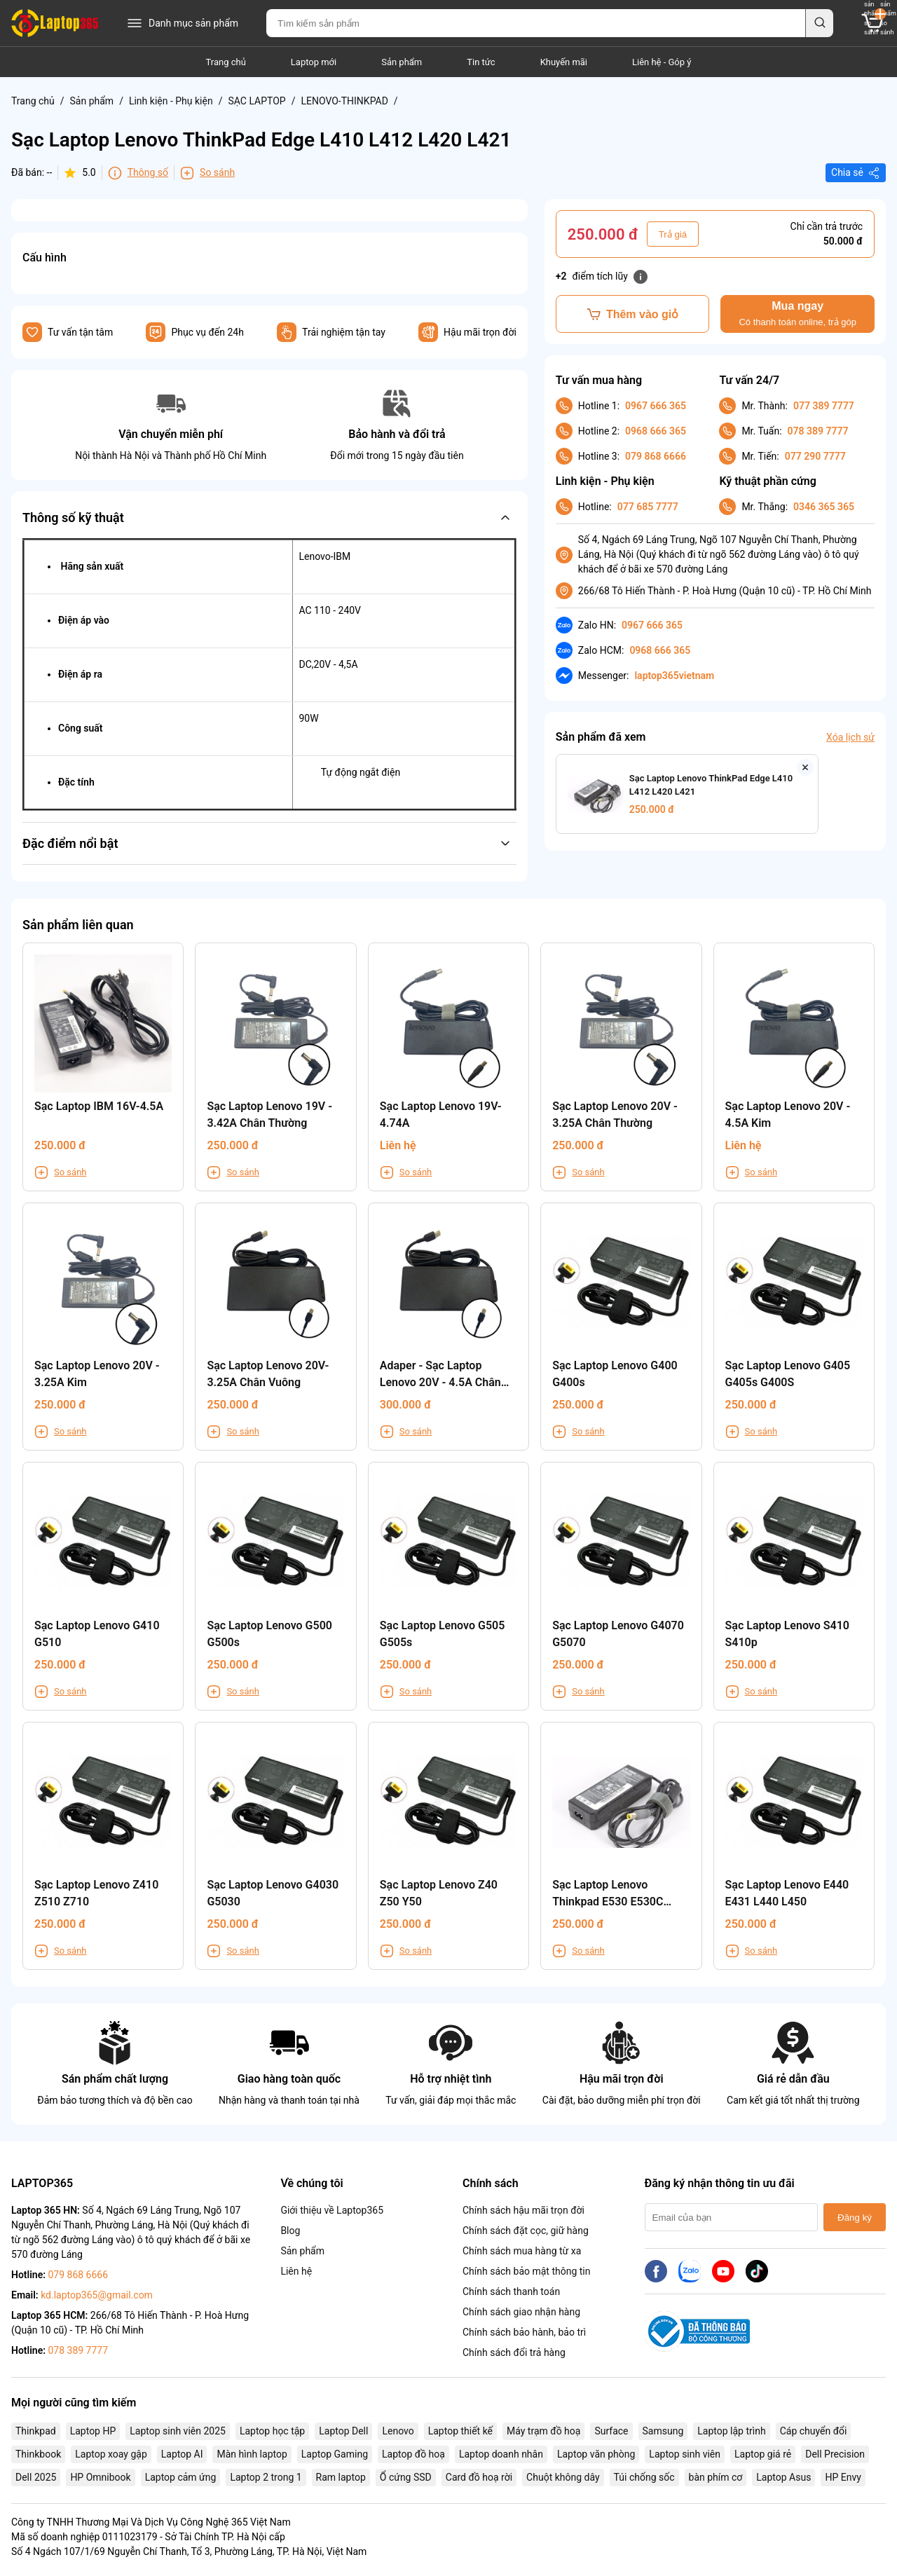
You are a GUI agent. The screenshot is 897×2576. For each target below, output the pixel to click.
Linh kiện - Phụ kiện (171, 101)
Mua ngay (797, 314)
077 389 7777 (823, 405)
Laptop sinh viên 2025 (178, 2431)
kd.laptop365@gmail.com (97, 2295)
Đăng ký (854, 2217)
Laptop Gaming (334, 2454)
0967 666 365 (655, 405)
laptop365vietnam (674, 675)
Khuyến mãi (563, 62)
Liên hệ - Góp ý (661, 62)
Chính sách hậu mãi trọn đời (523, 2210)
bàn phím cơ (716, 2477)
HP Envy (843, 2477)
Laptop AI (182, 2454)
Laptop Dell (343, 2431)
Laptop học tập (272, 2431)
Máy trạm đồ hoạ (543, 2431)
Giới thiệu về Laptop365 (331, 2210)
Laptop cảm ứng (181, 2477)
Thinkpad (35, 2431)
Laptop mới (313, 62)
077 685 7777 (647, 506)
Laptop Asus (783, 2477)
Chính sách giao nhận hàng (521, 2311)
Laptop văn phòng (596, 2454)
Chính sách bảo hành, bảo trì (524, 2332)
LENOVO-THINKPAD (344, 101)
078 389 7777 (818, 431)
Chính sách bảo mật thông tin (527, 2271)
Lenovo (397, 2431)
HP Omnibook (100, 2477)
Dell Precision (835, 2454)
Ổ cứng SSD (406, 2477)
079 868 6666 (655, 456)
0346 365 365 (823, 506)
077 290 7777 (815, 456)
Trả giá (673, 234)
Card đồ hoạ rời (479, 2477)
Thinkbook (38, 2454)
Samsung (663, 2431)
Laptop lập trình (731, 2431)
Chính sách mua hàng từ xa (522, 2250)
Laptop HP (93, 2431)
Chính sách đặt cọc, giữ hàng (526, 2230)
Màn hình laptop (252, 2454)
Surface (611, 2431)
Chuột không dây (562, 2477)
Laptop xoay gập (111, 2454)
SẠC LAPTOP (256, 101)
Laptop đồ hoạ (413, 2454)
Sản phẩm (401, 62)
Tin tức (481, 62)
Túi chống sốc (644, 2477)
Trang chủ (226, 62)
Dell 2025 (35, 2477)
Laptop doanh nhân (501, 2454)
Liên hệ (296, 2271)
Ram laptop (341, 2477)
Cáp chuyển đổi (813, 2431)
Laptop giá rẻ (762, 2454)
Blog (290, 2230)
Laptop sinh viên (684, 2454)
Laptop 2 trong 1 (265, 2477)
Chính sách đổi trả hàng (514, 2352)
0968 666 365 (655, 431)
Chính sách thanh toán (511, 2291)
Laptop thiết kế (460, 2431)
